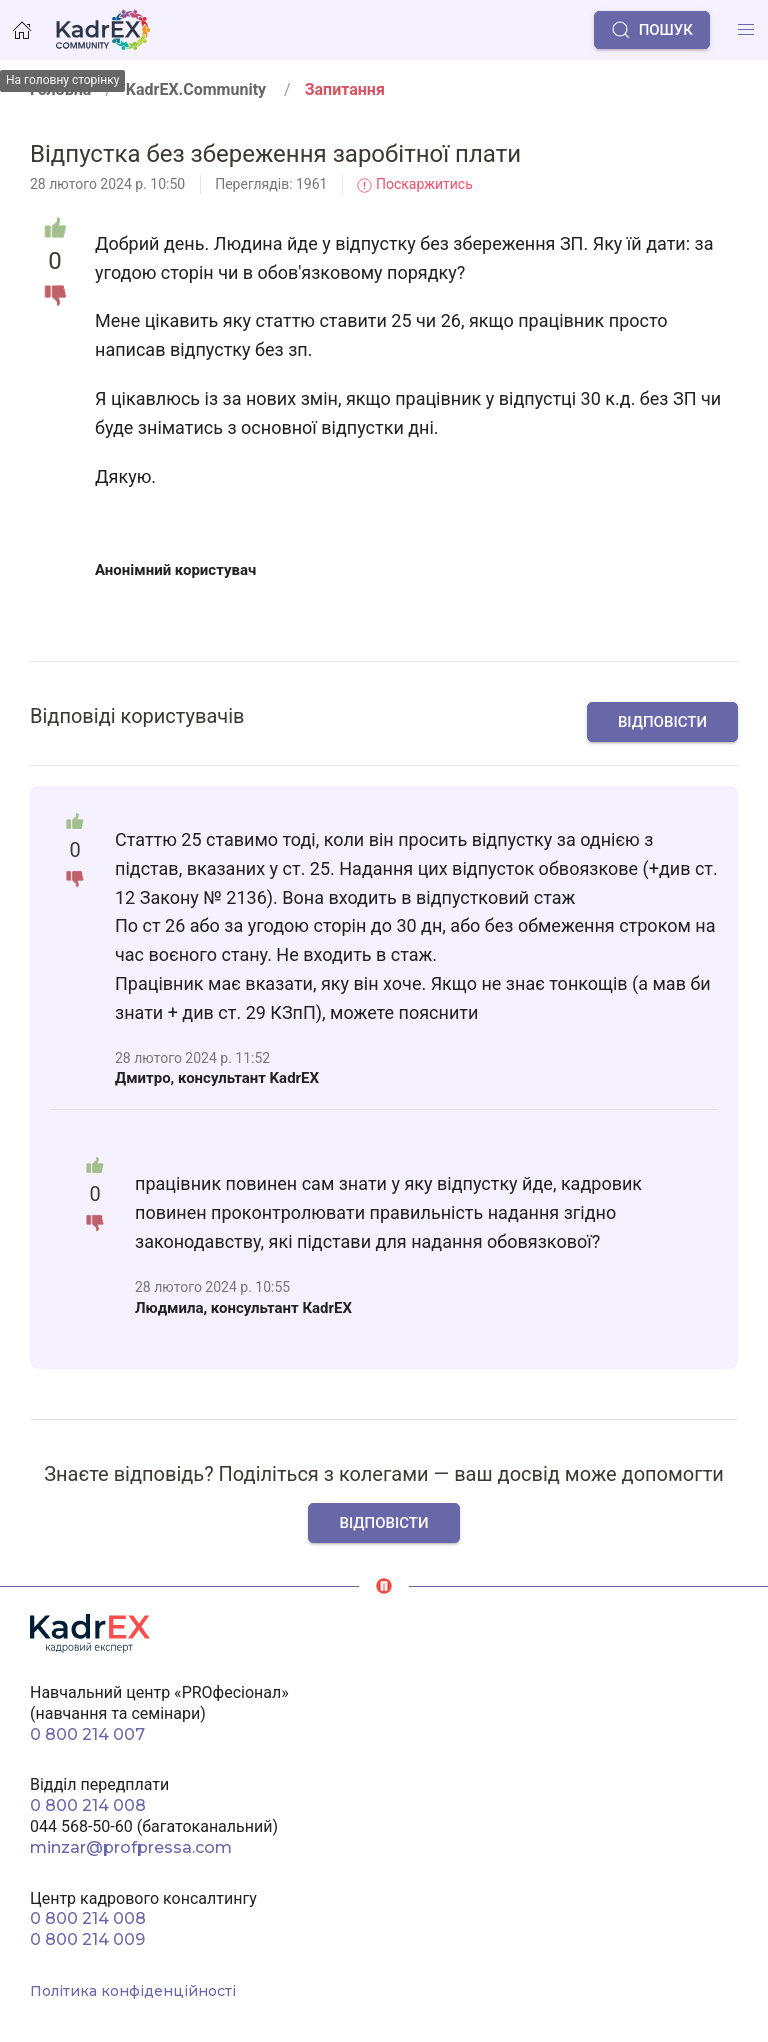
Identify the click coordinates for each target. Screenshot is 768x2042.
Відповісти (662, 722)
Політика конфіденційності (133, 1991)
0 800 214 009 (87, 1939)
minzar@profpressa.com (131, 1847)
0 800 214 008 (88, 1805)
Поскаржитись (414, 184)
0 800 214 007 (87, 1734)
